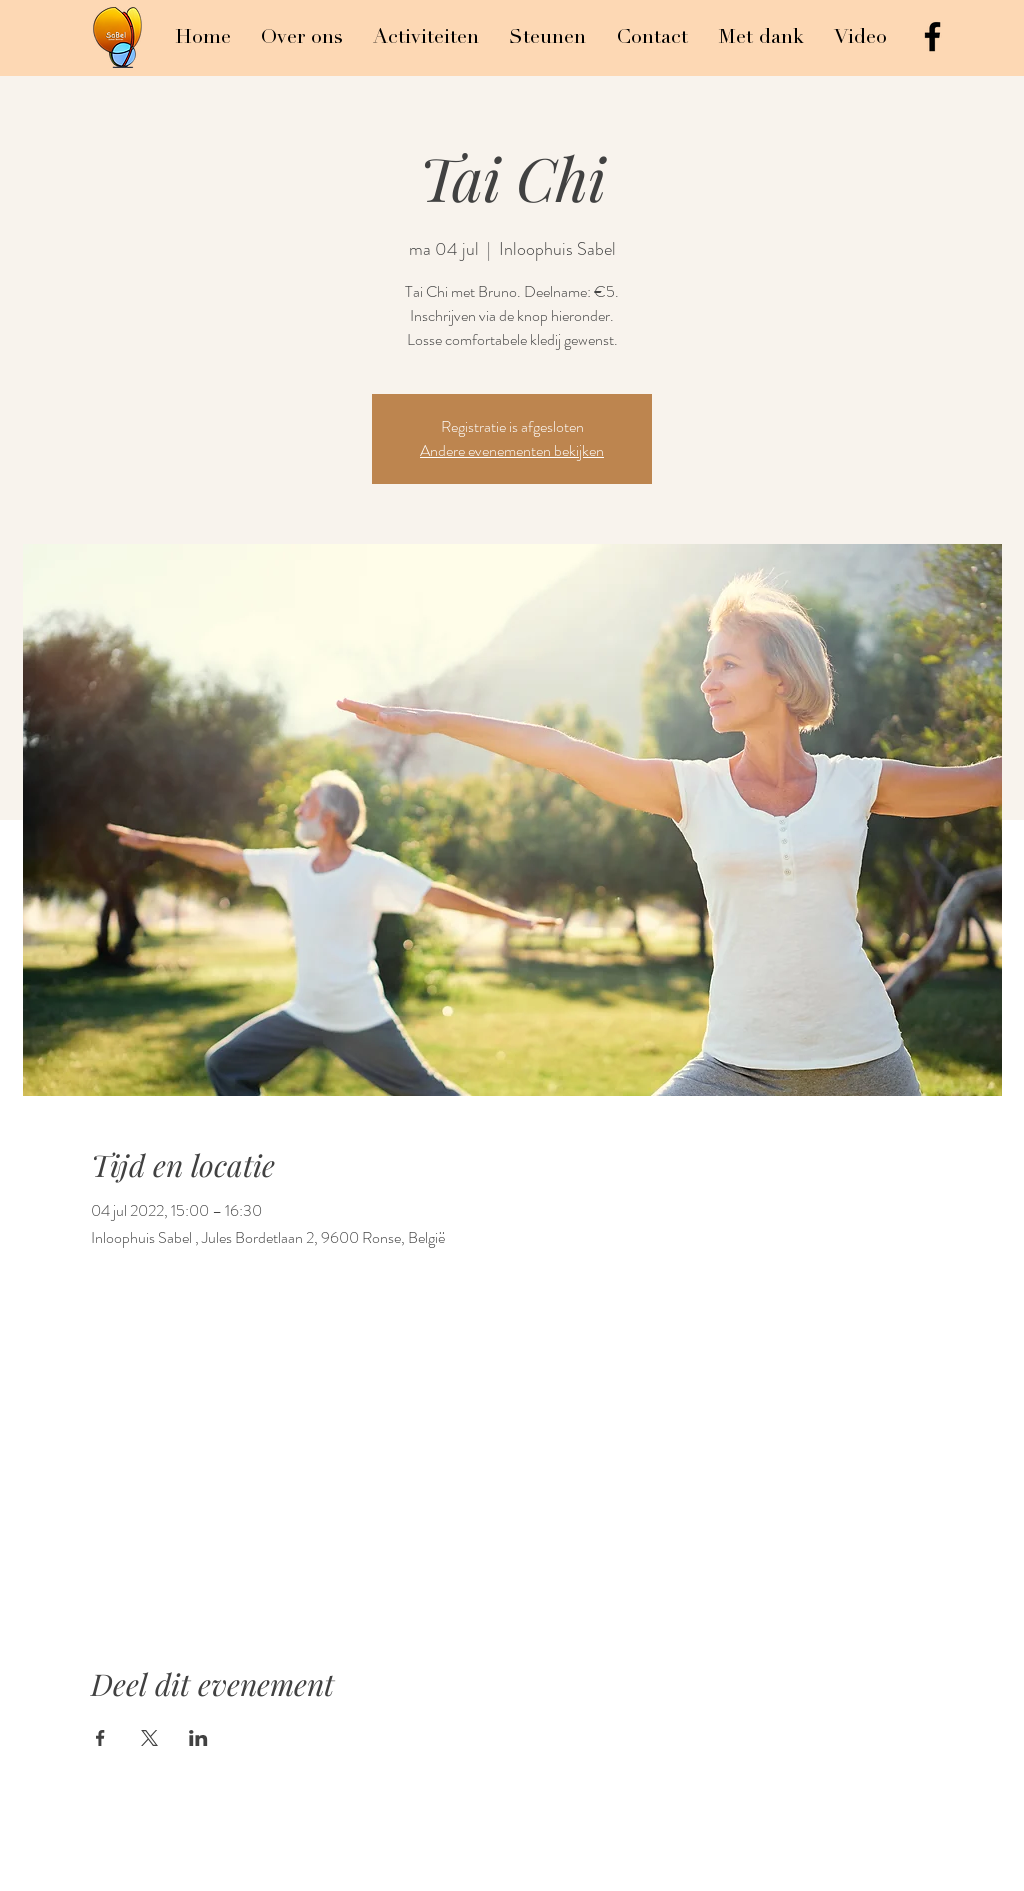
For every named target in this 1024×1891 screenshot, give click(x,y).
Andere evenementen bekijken (512, 450)
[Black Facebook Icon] (932, 36)
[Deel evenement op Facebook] (100, 1738)
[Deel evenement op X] (149, 1738)
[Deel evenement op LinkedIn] (198, 1738)
